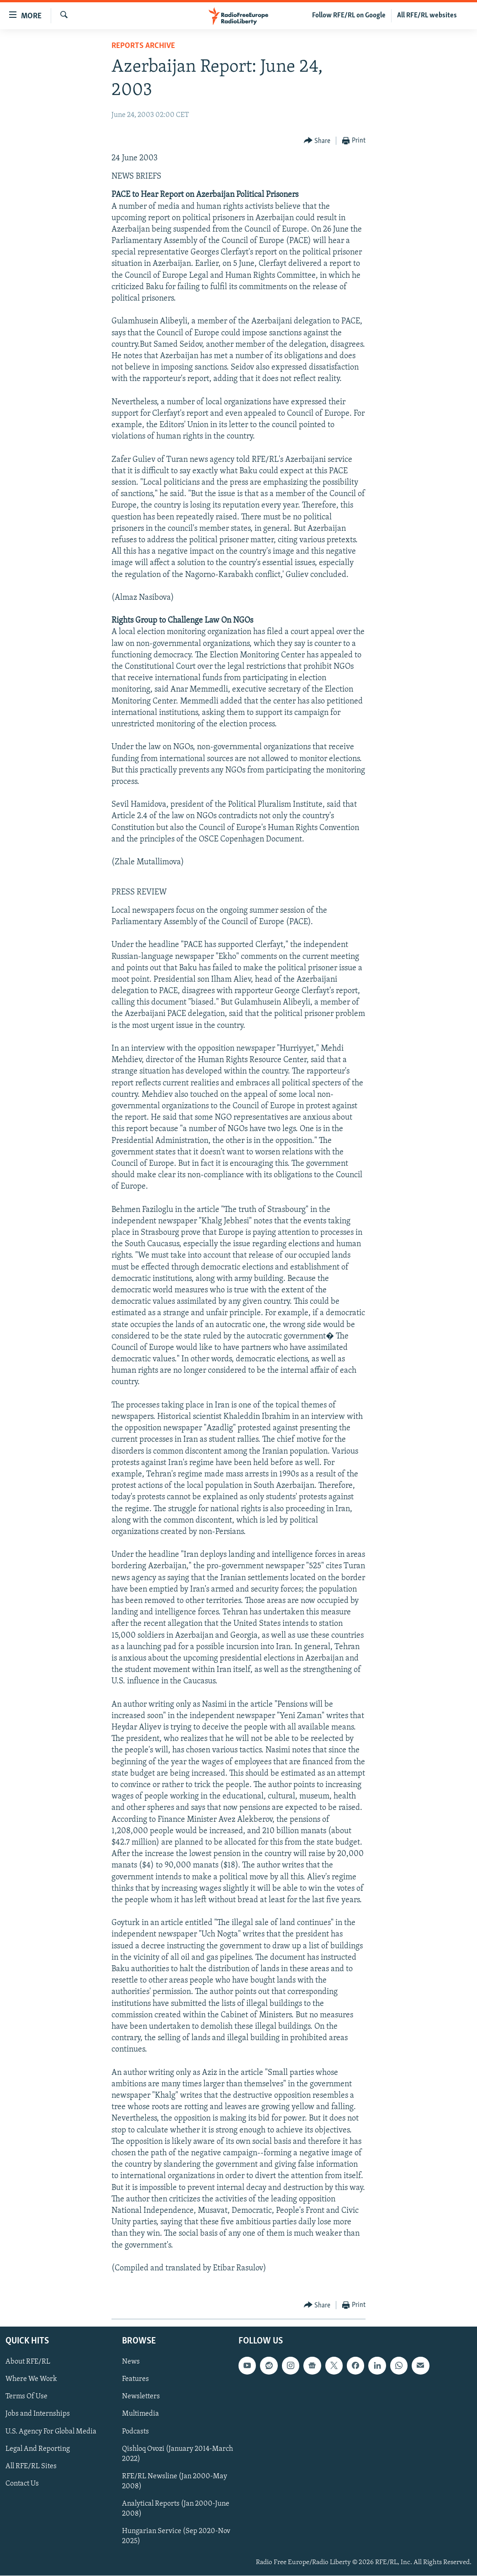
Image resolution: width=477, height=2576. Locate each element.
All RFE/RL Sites (31, 2466)
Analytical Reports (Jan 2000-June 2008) (175, 2509)
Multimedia (140, 2414)
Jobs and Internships (37, 2414)
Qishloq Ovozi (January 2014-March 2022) (177, 2454)
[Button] (317, 141)
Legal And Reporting (37, 2449)
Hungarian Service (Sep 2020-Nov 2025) (176, 2536)
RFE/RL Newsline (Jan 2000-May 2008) (174, 2481)
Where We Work (31, 2379)
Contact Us (22, 2483)
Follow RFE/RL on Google (349, 15)
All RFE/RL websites (427, 15)
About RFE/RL (27, 2362)
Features (135, 2379)
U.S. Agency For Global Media (50, 2431)
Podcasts (135, 2431)
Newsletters (141, 2397)
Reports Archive (143, 46)
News (131, 2362)
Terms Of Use (26, 2397)
